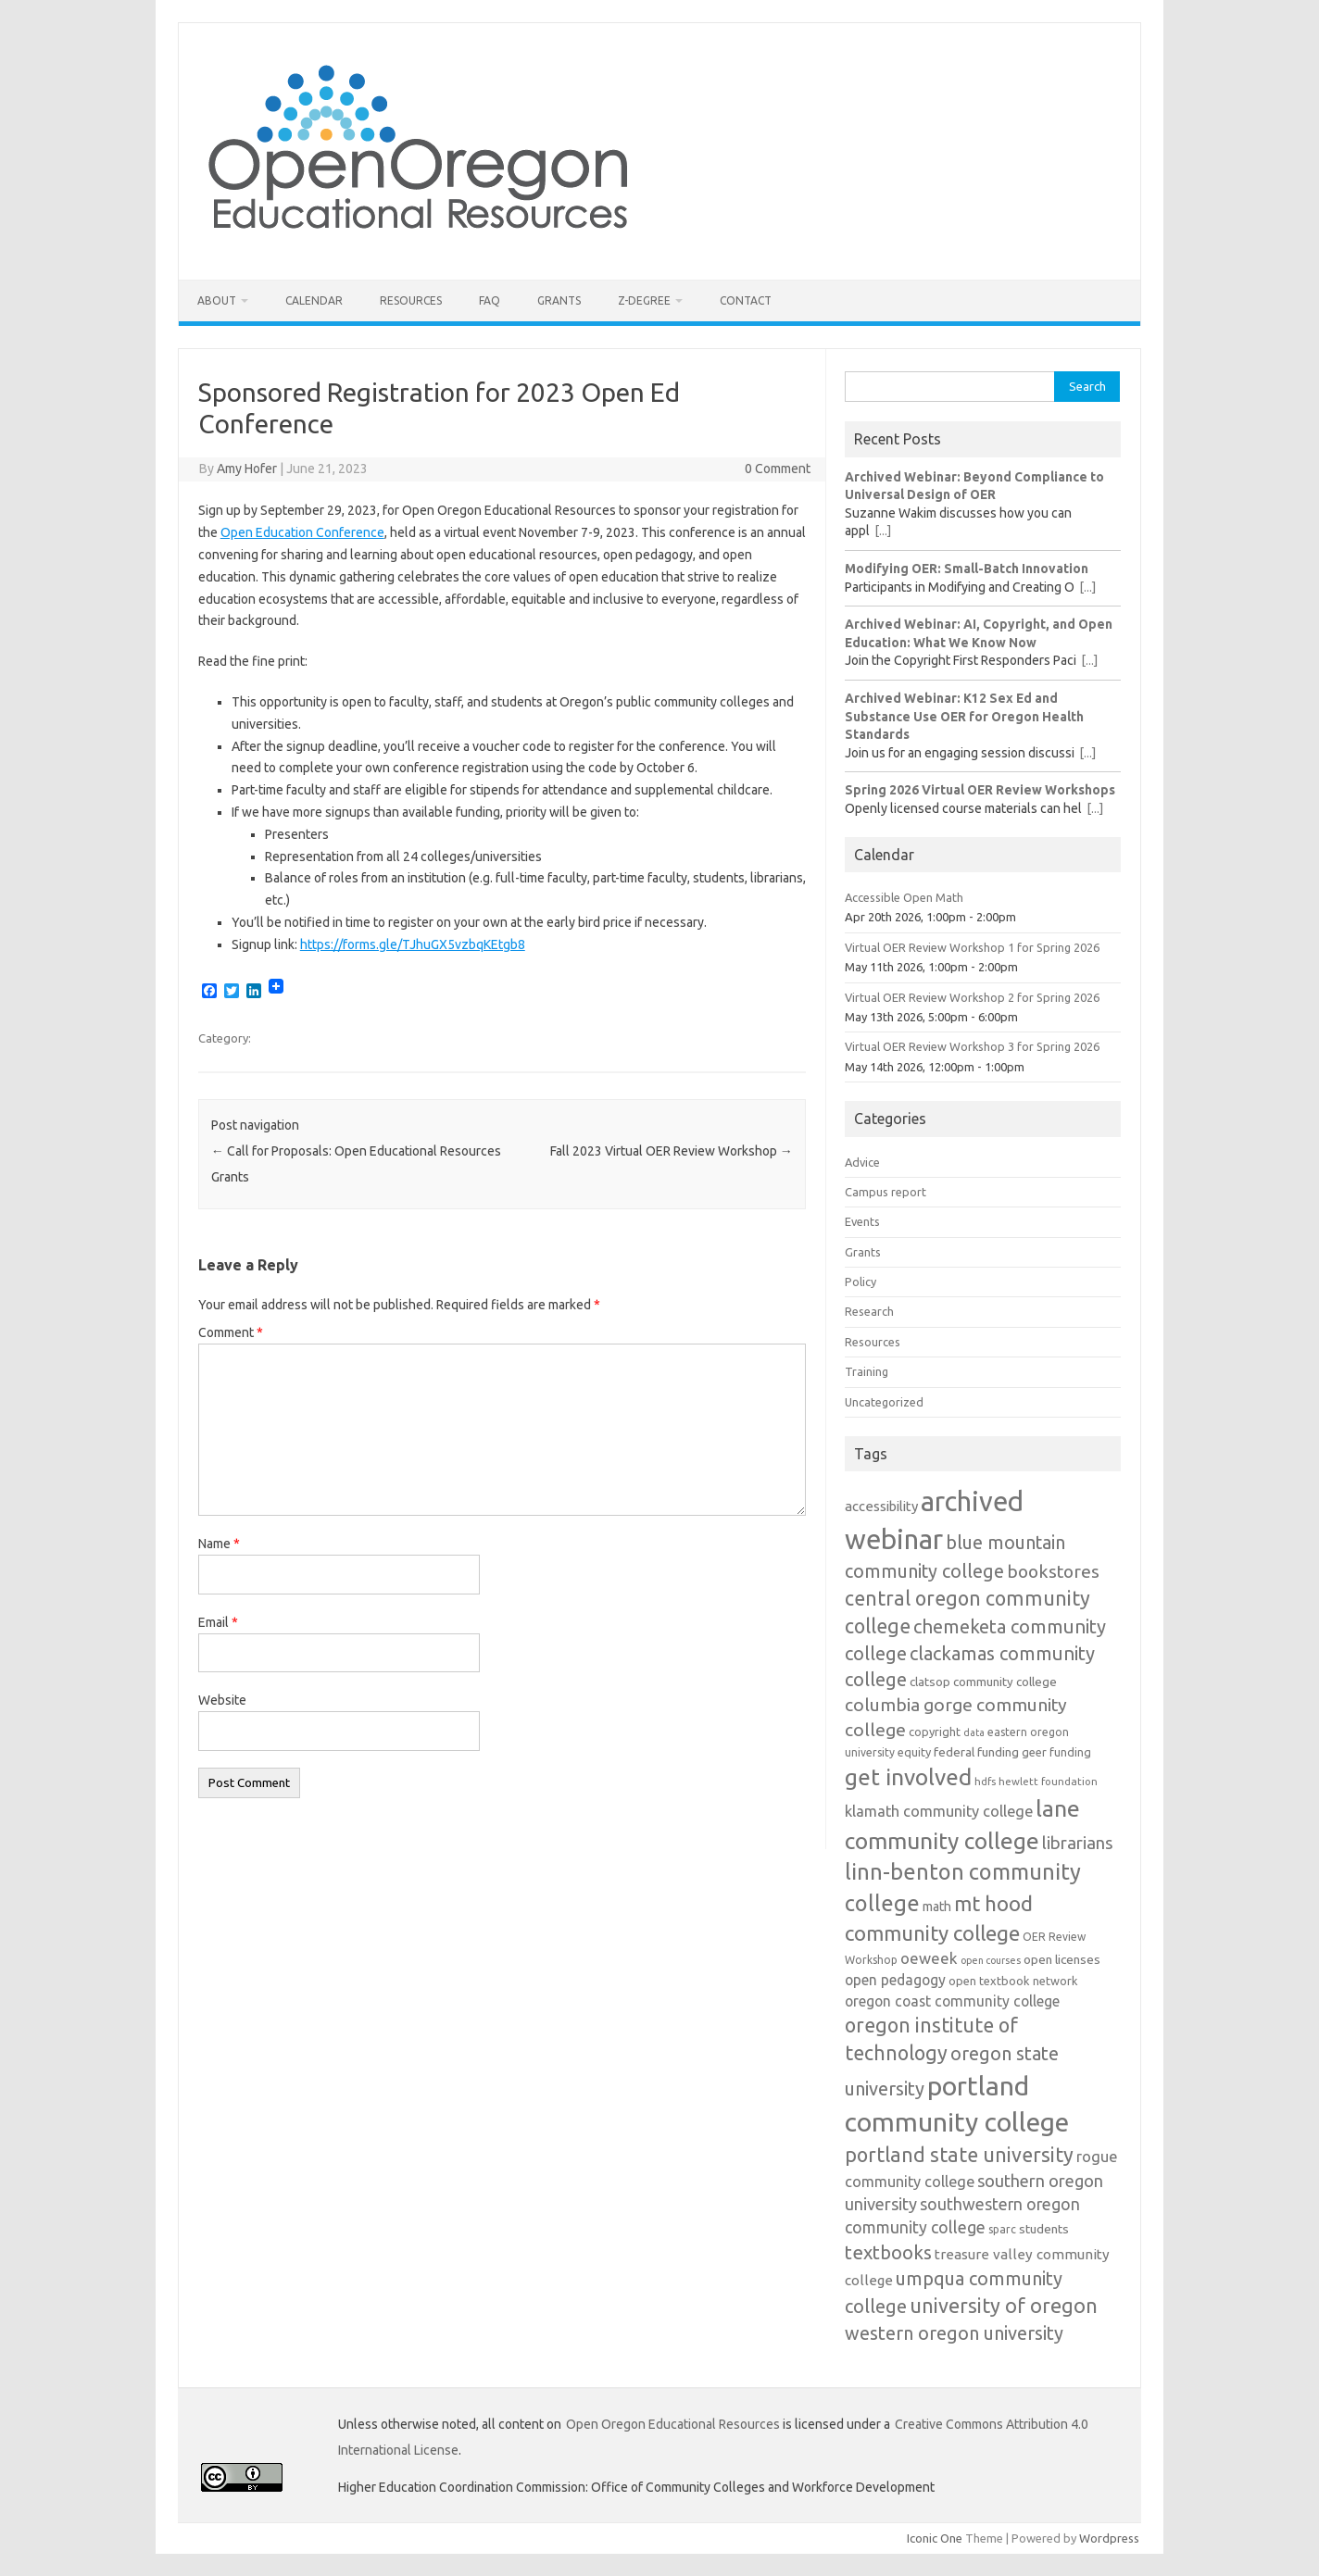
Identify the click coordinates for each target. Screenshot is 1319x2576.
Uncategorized (884, 1401)
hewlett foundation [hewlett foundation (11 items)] (1048, 1781)
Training (866, 1371)
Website (222, 1700)
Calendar (314, 300)
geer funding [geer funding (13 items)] (1056, 1751)
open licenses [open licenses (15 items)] (1062, 1959)
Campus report (885, 1191)
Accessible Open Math (904, 897)
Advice (862, 1162)
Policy (860, 1281)
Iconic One (934, 2538)
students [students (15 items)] (1044, 2228)
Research (869, 1311)
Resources (411, 300)
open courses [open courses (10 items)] (991, 1960)
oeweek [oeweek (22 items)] (929, 1958)
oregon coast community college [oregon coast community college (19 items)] (952, 2001)
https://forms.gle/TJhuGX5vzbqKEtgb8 (412, 944)
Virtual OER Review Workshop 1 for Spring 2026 (972, 947)
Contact (746, 300)
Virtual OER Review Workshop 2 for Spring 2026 (972, 997)
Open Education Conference (302, 532)
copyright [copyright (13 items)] (935, 1731)
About (216, 300)
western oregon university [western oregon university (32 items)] (954, 2333)
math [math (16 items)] (937, 1906)
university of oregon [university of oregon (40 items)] (1004, 2306)
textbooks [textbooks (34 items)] (888, 2252)
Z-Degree (644, 300)
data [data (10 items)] (974, 1732)
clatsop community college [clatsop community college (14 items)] (983, 1682)
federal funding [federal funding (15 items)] (976, 1751)
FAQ (489, 300)
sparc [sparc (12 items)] (1002, 2229)
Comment (230, 1332)
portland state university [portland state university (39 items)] (959, 2155)
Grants (559, 300)
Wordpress (1109, 2538)
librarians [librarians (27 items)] (1077, 1843)
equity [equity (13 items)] (914, 1751)
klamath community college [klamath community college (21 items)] (939, 1811)
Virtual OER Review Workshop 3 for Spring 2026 (972, 1046)
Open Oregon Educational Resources (673, 2424)
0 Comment (777, 468)
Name (219, 1543)
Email (218, 1622)
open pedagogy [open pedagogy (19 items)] (895, 1979)
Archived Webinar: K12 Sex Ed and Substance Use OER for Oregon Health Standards (964, 716)
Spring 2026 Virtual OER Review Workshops (980, 789)
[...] (882, 530)
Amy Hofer (247, 468)
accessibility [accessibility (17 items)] (881, 1506)
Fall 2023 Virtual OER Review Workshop (671, 1151)
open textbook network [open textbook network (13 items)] (1013, 1980)
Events (862, 1221)
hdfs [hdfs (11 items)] (985, 1781)
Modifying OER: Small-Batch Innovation (966, 568)
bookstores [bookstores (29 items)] (1053, 1571)
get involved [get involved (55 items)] (908, 1777)
